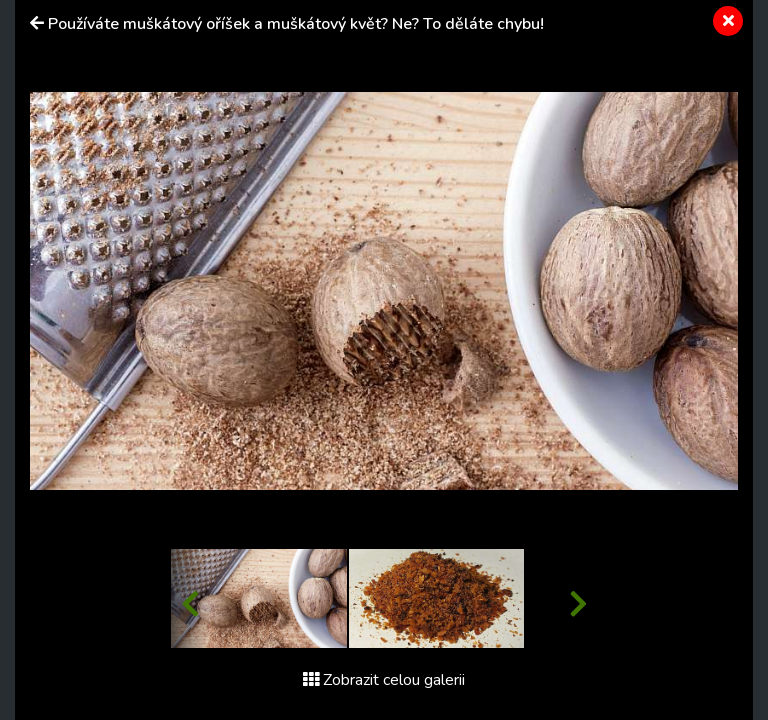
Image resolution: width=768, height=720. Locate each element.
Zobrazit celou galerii (384, 680)
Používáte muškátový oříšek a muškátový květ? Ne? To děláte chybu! (296, 24)
